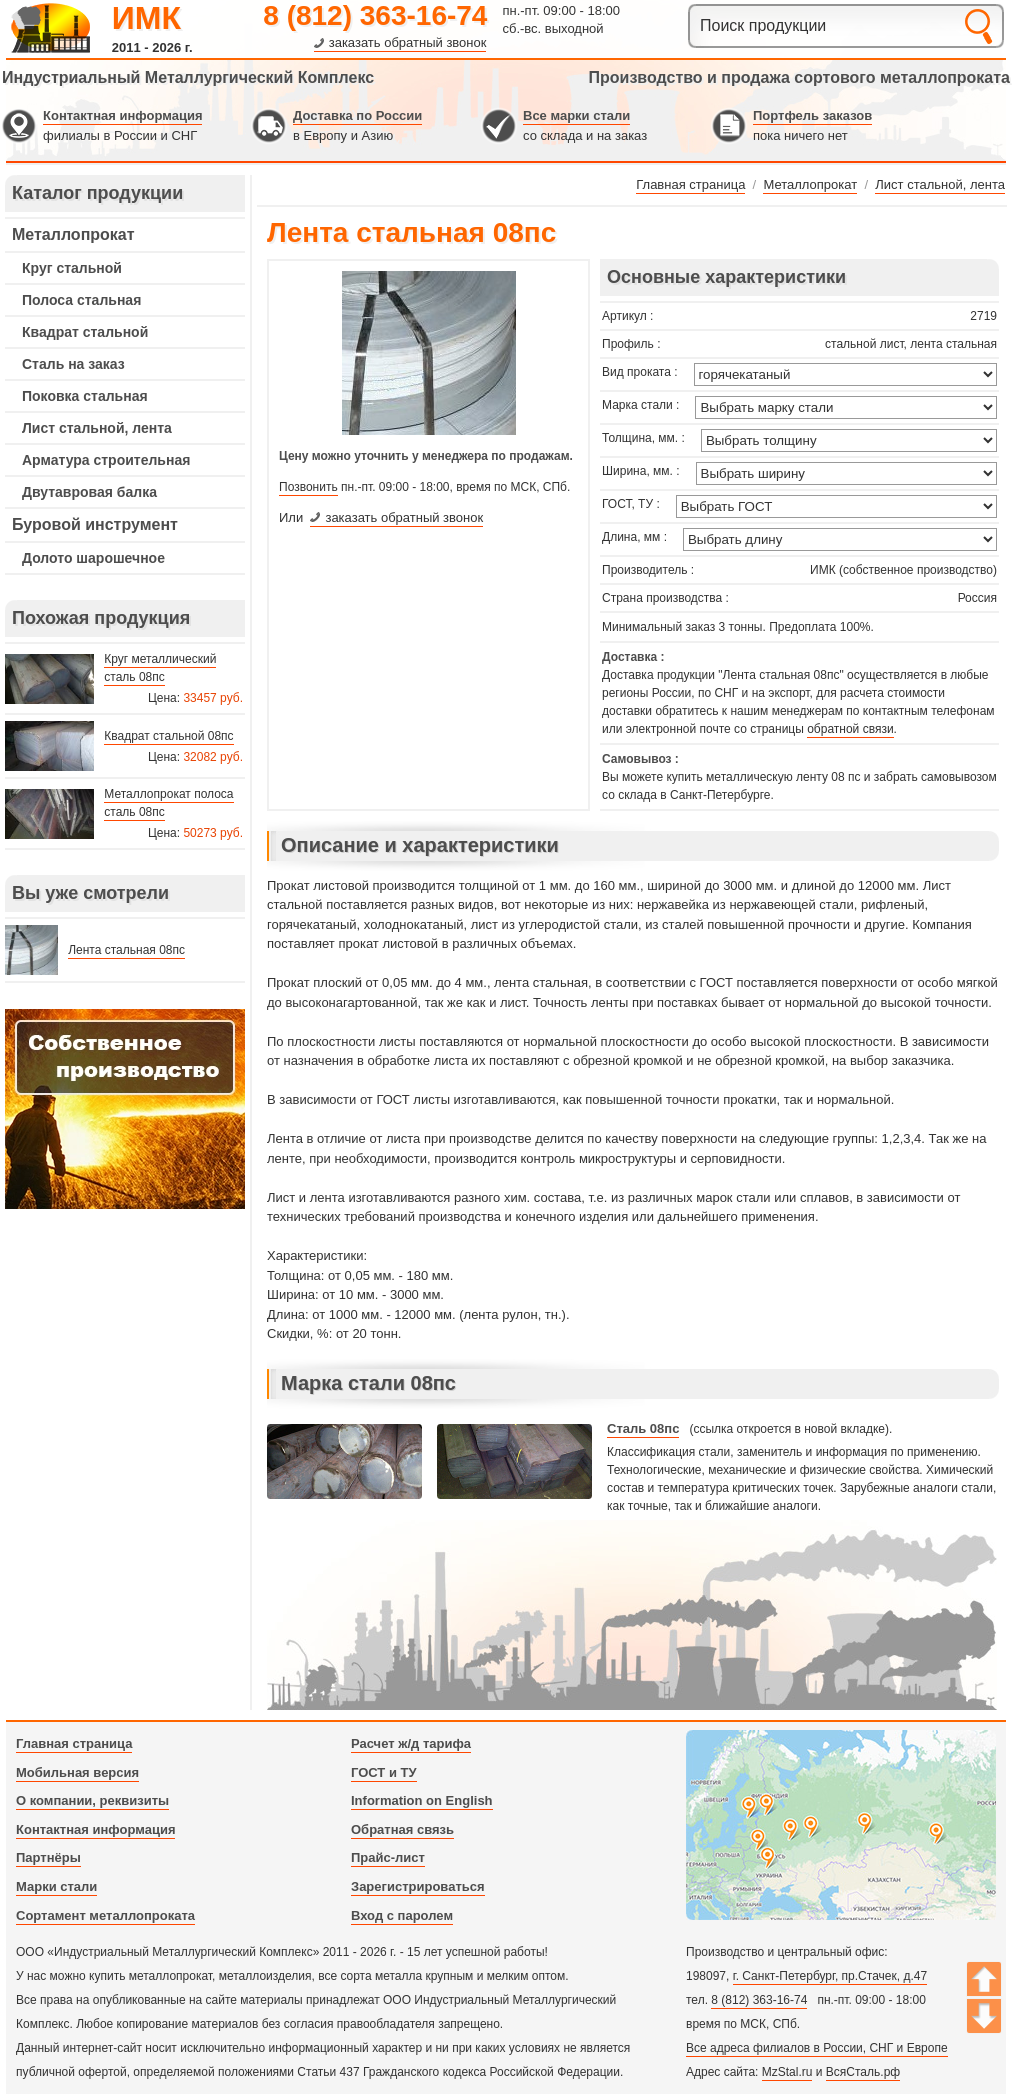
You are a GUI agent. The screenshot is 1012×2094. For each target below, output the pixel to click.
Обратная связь (402, 1829)
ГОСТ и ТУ (384, 1772)
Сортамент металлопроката (105, 1915)
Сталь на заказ (73, 364)
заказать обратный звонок (408, 42)
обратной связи (850, 729)
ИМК (146, 18)
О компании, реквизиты (92, 1800)
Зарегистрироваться (418, 1886)
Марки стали (56, 1886)
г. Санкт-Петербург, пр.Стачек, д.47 (830, 1976)
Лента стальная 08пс (126, 950)
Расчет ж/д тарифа (411, 1743)
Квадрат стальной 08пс (168, 736)
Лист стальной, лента (97, 428)
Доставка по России (357, 115)
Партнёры (48, 1857)
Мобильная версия (77, 1772)
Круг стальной (72, 268)
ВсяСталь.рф (863, 2072)
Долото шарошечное (93, 558)
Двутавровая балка (89, 492)
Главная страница (74, 1743)
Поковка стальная (85, 396)
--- (125, 1109)
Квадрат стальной (85, 332)
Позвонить (308, 487)
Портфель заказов (812, 115)
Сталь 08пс (643, 1428)
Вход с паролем (402, 1915)
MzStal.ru (787, 2072)
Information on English (422, 1800)
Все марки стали (576, 115)
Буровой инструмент (95, 524)
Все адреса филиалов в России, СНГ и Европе (817, 2048)
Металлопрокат (73, 234)
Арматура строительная (106, 460)
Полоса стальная (81, 300)
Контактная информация (122, 115)
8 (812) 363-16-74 (375, 15)
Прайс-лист (388, 1857)
